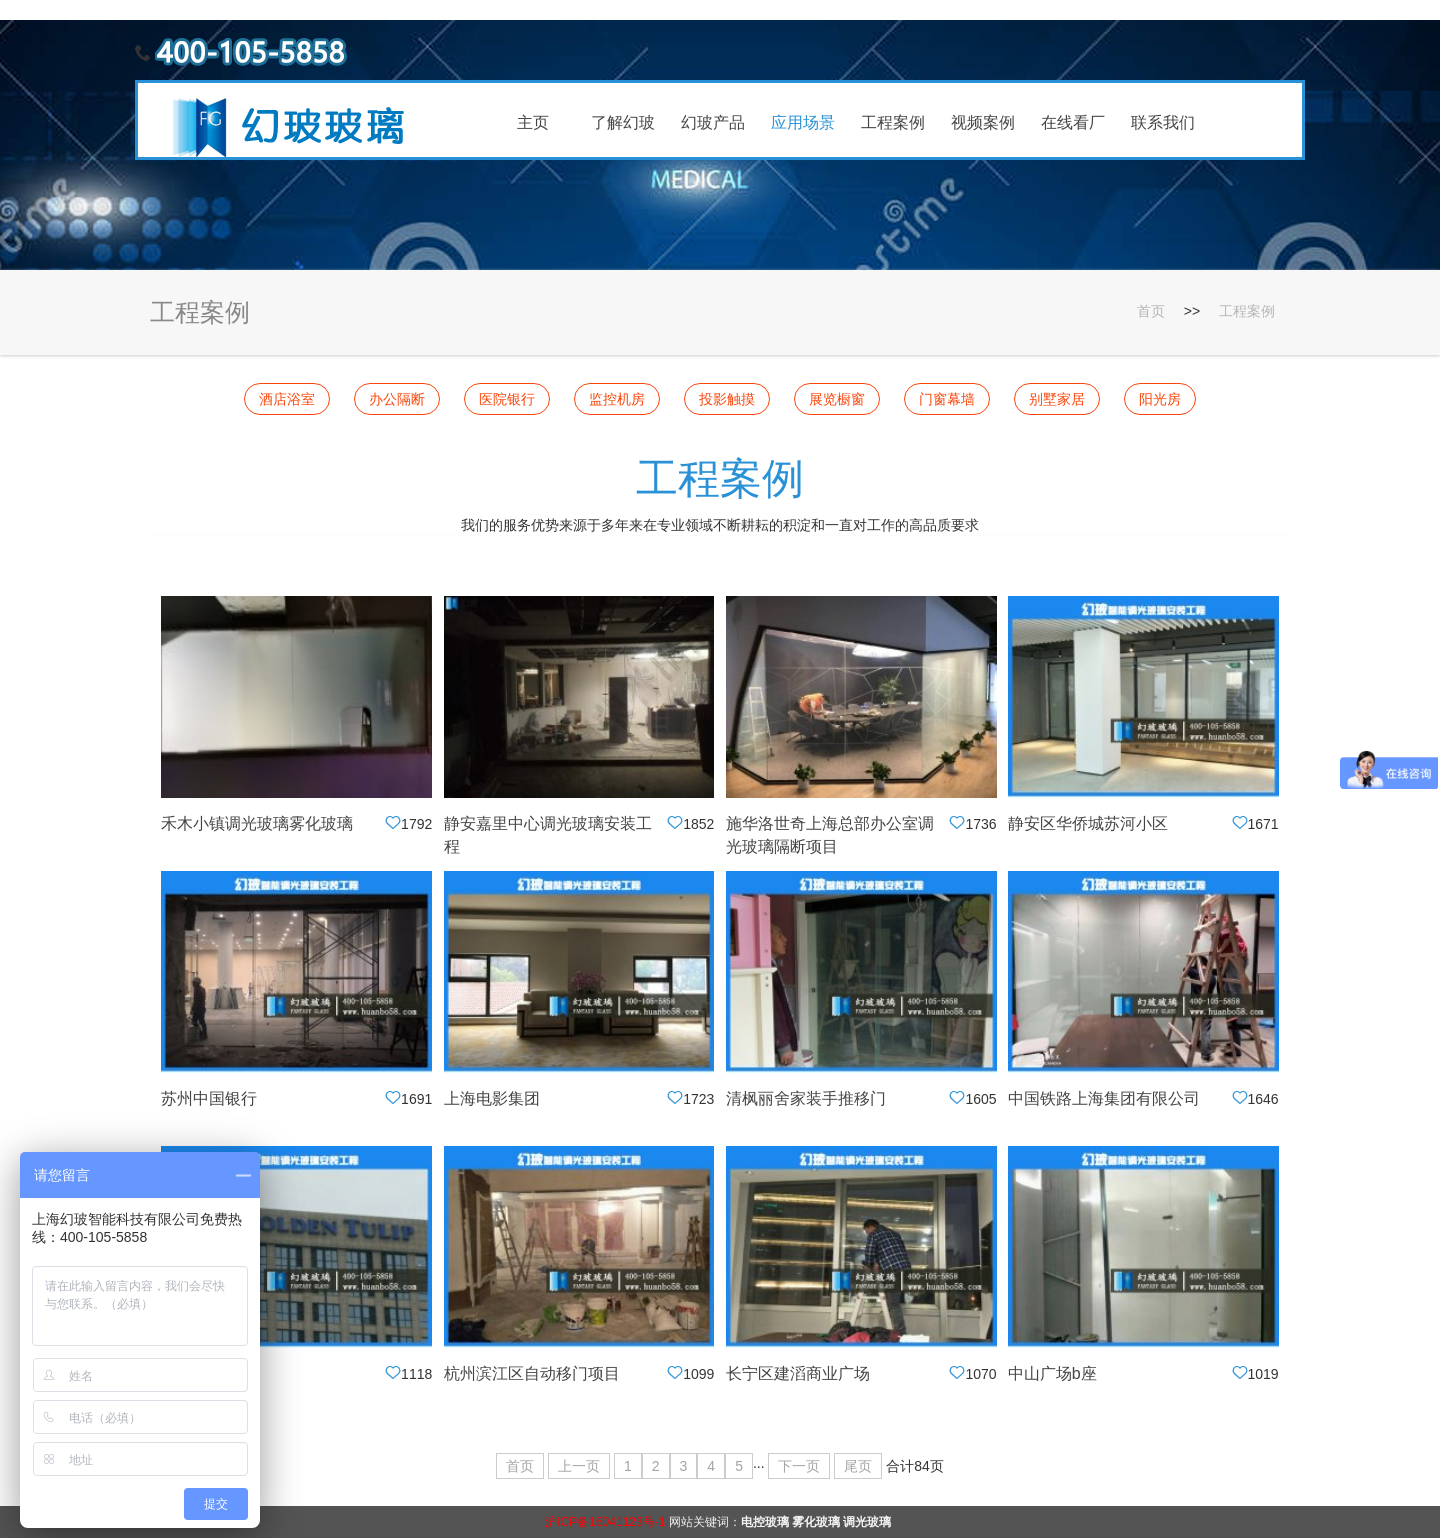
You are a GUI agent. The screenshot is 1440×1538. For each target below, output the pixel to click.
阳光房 (1160, 399)
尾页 (858, 1466)
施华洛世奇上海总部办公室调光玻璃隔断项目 (830, 835)
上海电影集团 (492, 1098)
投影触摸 (727, 399)
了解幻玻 (623, 122)
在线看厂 (1073, 122)
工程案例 (893, 122)
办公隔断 (397, 399)
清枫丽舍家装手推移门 (806, 1098)
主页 (533, 122)
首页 (1151, 311)
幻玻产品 (713, 122)
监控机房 (617, 399)
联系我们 (1163, 122)
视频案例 (983, 122)
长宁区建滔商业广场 (798, 1373)
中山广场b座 (1052, 1373)
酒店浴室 (287, 399)
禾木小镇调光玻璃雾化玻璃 (257, 823)
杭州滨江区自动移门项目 (532, 1373)
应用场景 (803, 122)
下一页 (799, 1466)
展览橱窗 (837, 399)
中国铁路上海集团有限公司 (1104, 1098)
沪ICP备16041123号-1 (605, 1522)
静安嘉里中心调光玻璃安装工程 (548, 835)
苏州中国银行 (209, 1098)
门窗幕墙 (947, 399)
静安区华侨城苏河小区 (1088, 823)
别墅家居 (1057, 399)
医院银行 (507, 399)
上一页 (579, 1466)
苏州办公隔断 (209, 1373)
